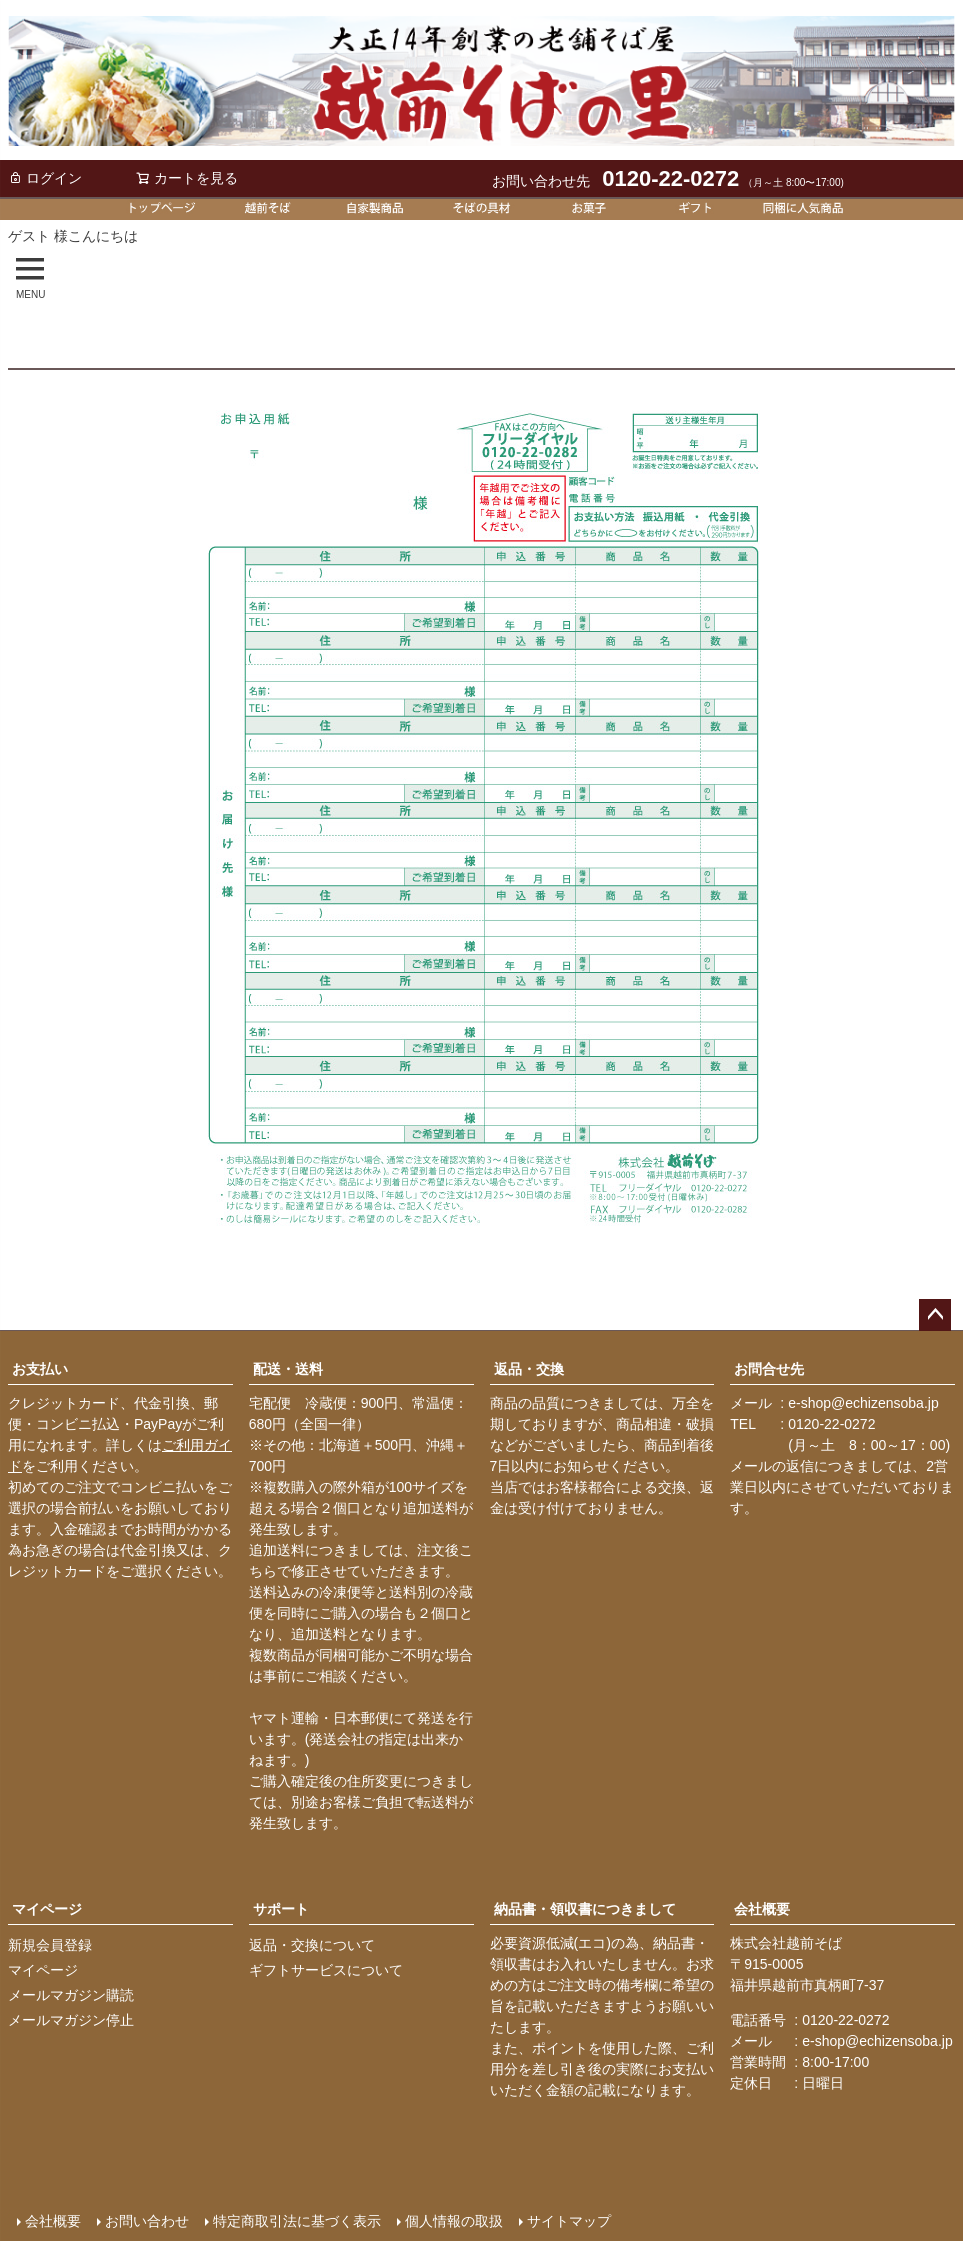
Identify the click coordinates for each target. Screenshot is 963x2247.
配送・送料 (288, 1369)
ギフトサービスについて (326, 1970)
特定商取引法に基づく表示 (296, 2220)
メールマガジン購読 (71, 1995)
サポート (281, 1909)
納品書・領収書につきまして (585, 1909)
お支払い (40, 1369)
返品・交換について (312, 1945)
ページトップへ (935, 1315)
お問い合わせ (146, 2220)
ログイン (45, 178)
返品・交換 (529, 1369)
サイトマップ (568, 2220)
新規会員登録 (50, 1945)
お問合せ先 (769, 1369)
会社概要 (762, 1909)
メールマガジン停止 (71, 2020)
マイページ (47, 1909)
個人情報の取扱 (453, 2220)
